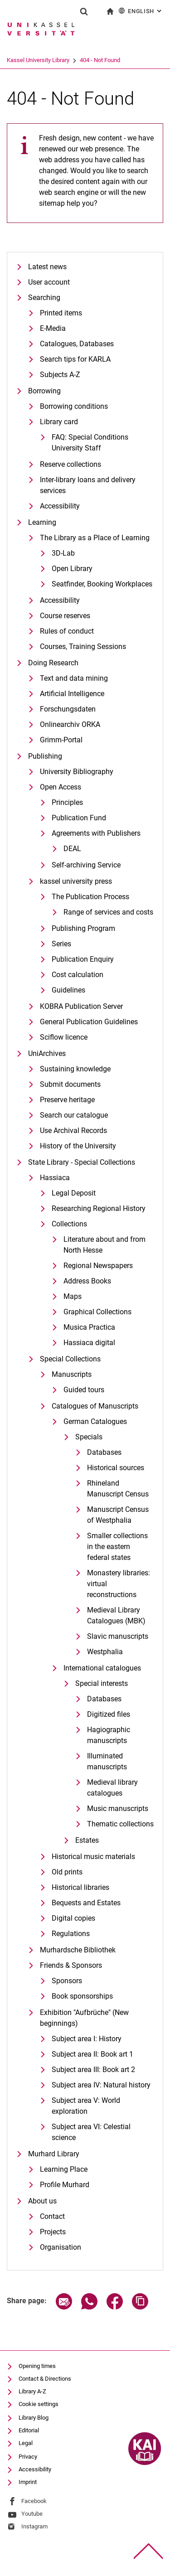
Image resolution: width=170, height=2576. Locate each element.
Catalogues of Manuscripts (95, 1406)
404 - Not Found (135, 60)
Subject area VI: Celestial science (91, 2132)
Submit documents (70, 1084)
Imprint (28, 2482)
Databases (104, 1452)
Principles (67, 802)
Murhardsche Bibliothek (78, 1950)
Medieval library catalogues (112, 1787)
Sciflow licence (63, 1037)
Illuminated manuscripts (107, 1761)
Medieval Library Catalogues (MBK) (116, 1615)
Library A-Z (32, 2391)
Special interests (101, 1683)
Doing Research (53, 663)
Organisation (60, 2247)
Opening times (37, 2366)
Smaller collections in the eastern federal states (117, 1546)
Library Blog (34, 2417)
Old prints (67, 1872)
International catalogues (102, 1668)
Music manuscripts (117, 1808)
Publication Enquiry (83, 959)
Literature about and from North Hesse (104, 1244)
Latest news (47, 266)
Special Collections (70, 1359)
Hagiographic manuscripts (108, 1735)
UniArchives (47, 1053)
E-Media (53, 328)
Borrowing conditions (74, 406)
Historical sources (115, 1467)
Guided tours (83, 1389)
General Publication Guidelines (89, 1021)
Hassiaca (55, 1177)
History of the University (78, 1146)
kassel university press (76, 881)
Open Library (72, 568)
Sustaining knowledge (75, 1069)
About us (42, 2201)
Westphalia (105, 1651)
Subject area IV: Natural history (101, 2085)
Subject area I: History (86, 2038)
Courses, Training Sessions (83, 646)
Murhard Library (53, 2154)
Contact (52, 2216)
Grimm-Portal (61, 740)
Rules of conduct (67, 631)
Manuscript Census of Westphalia (118, 1515)
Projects (53, 2231)
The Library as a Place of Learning (95, 537)
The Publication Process (90, 896)
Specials (88, 1437)
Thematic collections (120, 1824)
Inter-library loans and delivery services (88, 485)
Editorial (29, 2430)
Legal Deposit (74, 1193)
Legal (26, 2443)
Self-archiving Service (86, 865)
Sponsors (67, 1980)
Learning (42, 522)
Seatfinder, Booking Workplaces (102, 584)
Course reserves (65, 615)
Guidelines (68, 990)
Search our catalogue (74, 1115)
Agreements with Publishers (96, 833)
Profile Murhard (64, 2184)
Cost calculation (77, 974)
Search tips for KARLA (75, 359)
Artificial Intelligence (72, 693)
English (140, 11)
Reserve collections (70, 464)
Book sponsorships (82, 1996)
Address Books (87, 1281)
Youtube (32, 2513)
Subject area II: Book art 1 (92, 2054)
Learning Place (63, 2169)
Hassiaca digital (89, 1342)
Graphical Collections (97, 1311)
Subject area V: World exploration (86, 2106)
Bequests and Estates (86, 1902)
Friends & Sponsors (71, 1965)
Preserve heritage (67, 1099)
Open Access (60, 787)
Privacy (28, 2456)
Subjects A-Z (60, 374)
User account (49, 282)
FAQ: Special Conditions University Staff (90, 442)
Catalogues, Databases (77, 343)
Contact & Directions (45, 2378)
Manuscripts (72, 1374)
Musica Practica (89, 1327)
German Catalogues (95, 1421)
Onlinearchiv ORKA (70, 724)
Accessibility (60, 506)
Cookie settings (38, 2404)
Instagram (34, 2526)
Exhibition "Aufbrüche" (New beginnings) (84, 2018)
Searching (44, 297)
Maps (72, 1296)
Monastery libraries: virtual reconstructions (118, 1584)
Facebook (34, 2501)
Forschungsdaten (68, 709)
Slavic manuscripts (117, 1636)
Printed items (61, 313)
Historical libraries (80, 1887)
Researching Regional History (99, 1208)
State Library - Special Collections (81, 1162)
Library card (59, 421)
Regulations (71, 1933)
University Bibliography (76, 771)
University (19, 60)
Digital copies (73, 1918)
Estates (87, 1840)
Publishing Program (83, 928)
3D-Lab (63, 553)
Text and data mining (74, 678)
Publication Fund (79, 817)
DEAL (72, 848)
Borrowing (44, 391)
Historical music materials (93, 1856)
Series (61, 943)
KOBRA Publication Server (81, 1006)
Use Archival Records (73, 1130)
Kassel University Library (73, 60)
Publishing (45, 756)
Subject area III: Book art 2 (93, 2069)
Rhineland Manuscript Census (118, 1488)
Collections (69, 1224)
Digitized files (108, 1714)
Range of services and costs (108, 912)
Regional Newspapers (98, 1265)
